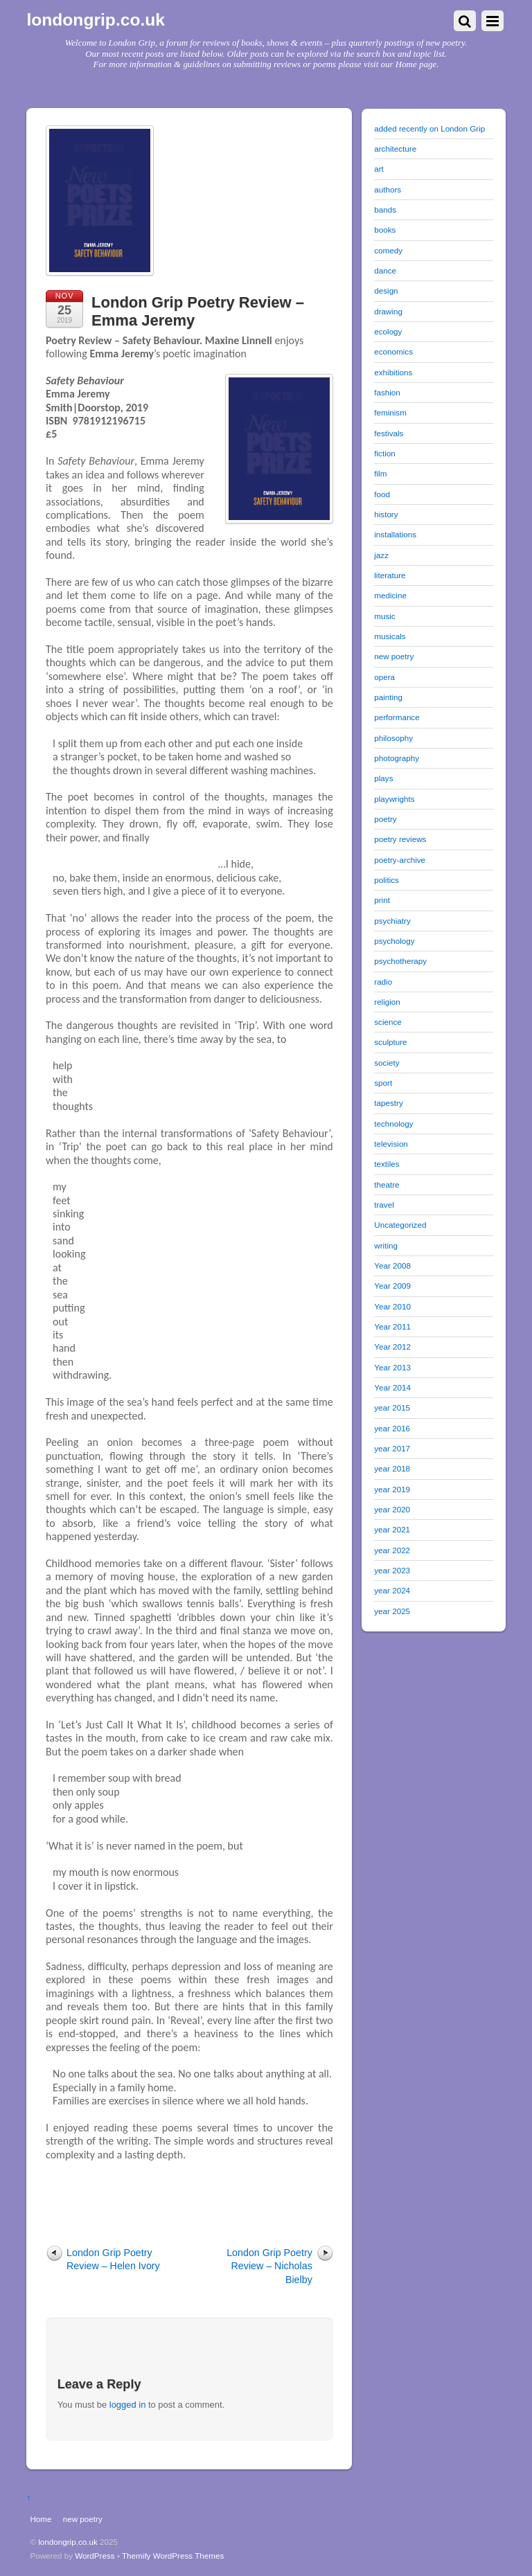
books (385, 229)
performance (396, 717)
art (379, 168)
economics (393, 351)
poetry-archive (399, 859)
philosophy (393, 737)
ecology (388, 331)
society (386, 1062)
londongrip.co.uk (68, 2541)
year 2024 (392, 1590)
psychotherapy (400, 960)
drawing (388, 311)
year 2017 (392, 1448)
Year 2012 (392, 1346)
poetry (385, 818)
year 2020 (392, 1509)
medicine (390, 595)
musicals (389, 636)
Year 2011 (392, 1326)
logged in (127, 2404)
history (386, 514)
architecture (395, 148)
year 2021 (392, 1529)
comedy (388, 250)
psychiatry (392, 920)
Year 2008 (392, 1265)
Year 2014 (392, 1387)
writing (386, 1245)
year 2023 (392, 1570)
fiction (384, 453)
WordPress (94, 2555)
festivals (388, 433)
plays (383, 777)
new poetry (394, 656)
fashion (387, 392)
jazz (381, 555)
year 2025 (392, 1611)
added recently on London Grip (429, 128)
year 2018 (392, 1468)
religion (387, 1001)
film (380, 473)
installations (395, 534)
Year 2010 (392, 1306)
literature (389, 575)
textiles (386, 1163)
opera (384, 676)
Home (40, 2518)
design (386, 290)
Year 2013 (392, 1367)
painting (388, 696)
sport (383, 1082)
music (384, 615)
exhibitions (393, 372)
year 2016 (392, 1428)
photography (396, 757)
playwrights (394, 798)
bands (385, 209)
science (388, 1021)
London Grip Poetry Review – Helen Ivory (113, 2259)
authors (387, 189)
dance (385, 270)
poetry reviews (400, 838)
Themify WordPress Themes (173, 2555)
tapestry (388, 1102)
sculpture (390, 1041)
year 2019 (392, 1489)
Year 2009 (392, 1285)
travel (384, 1204)
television (391, 1143)
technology (393, 1123)
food (382, 494)
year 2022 (392, 1550)
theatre (386, 1184)
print (382, 899)
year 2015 (392, 1407)
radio (383, 981)
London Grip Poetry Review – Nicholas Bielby (269, 2266)
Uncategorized (400, 1224)
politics (386, 879)
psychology (394, 940)
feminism (390, 412)
